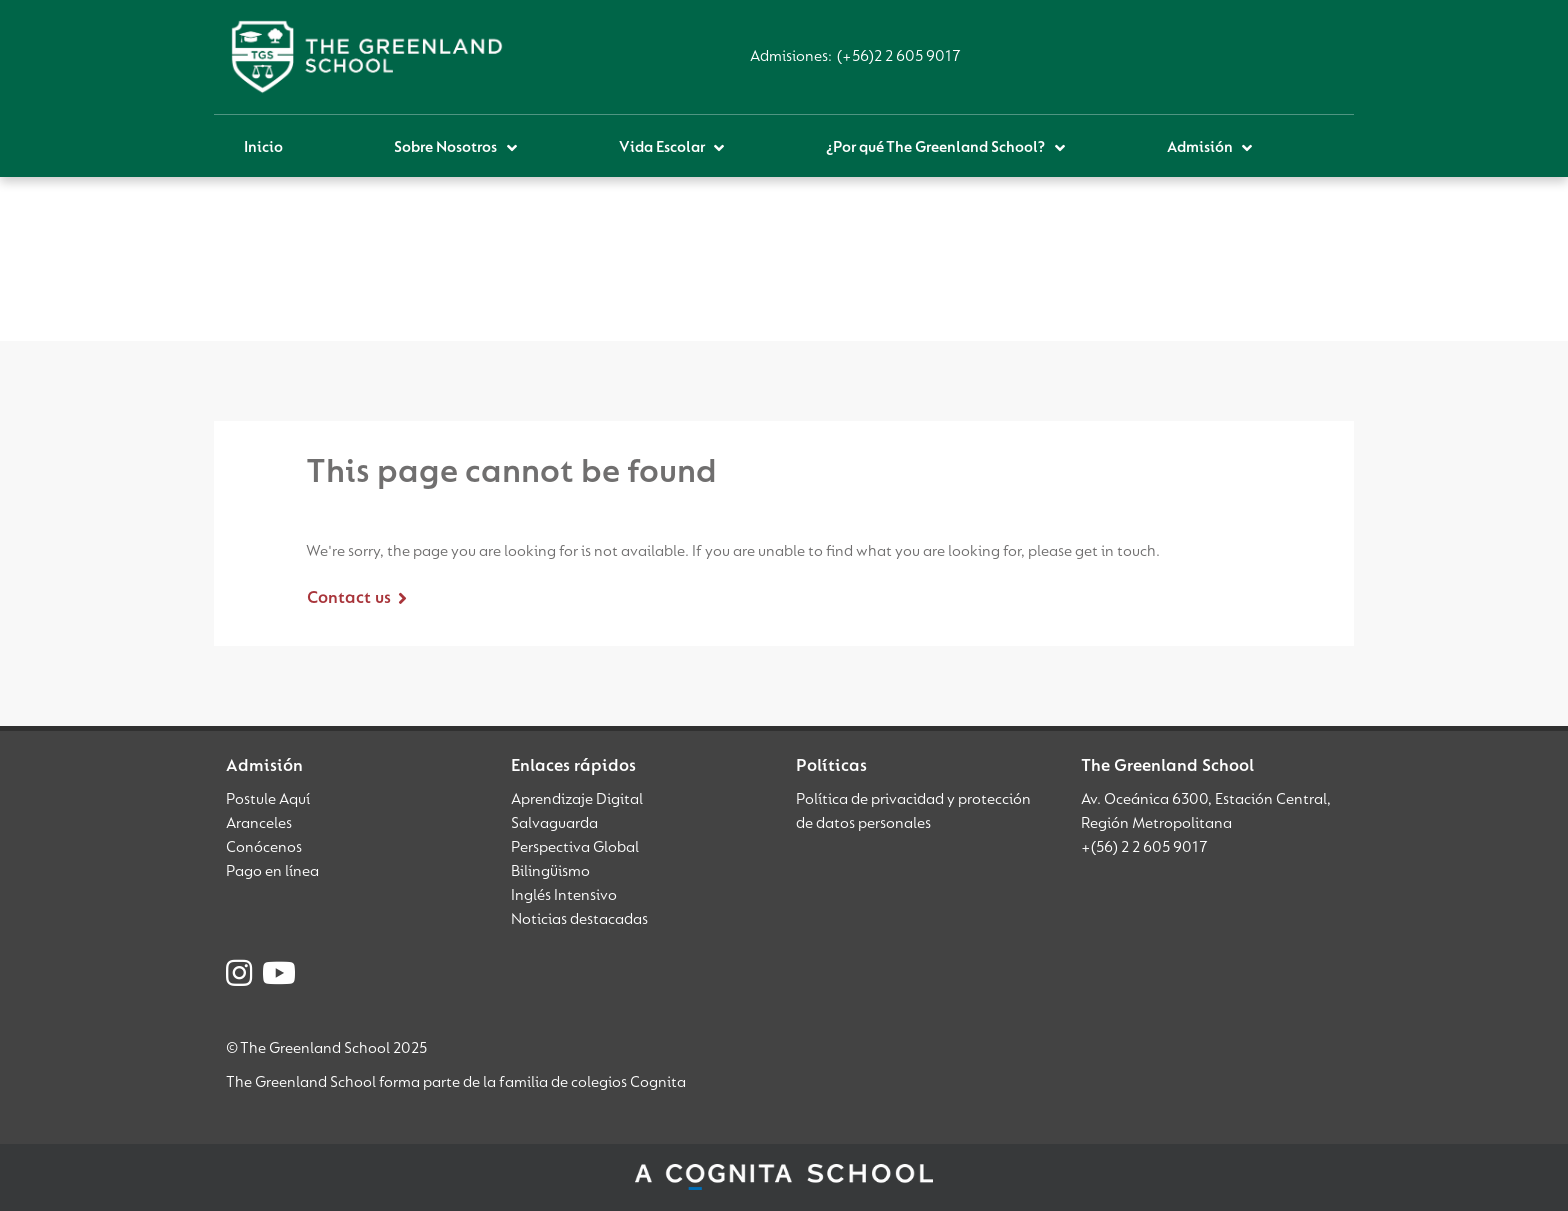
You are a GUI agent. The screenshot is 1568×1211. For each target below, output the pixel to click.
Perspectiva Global (575, 848)
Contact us (349, 599)
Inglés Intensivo (564, 896)
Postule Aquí (268, 800)
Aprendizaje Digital (577, 800)
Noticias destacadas (579, 920)
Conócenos (264, 848)
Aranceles (259, 824)
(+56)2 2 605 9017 (899, 57)
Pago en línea (272, 872)
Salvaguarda (554, 824)
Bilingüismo (550, 872)
